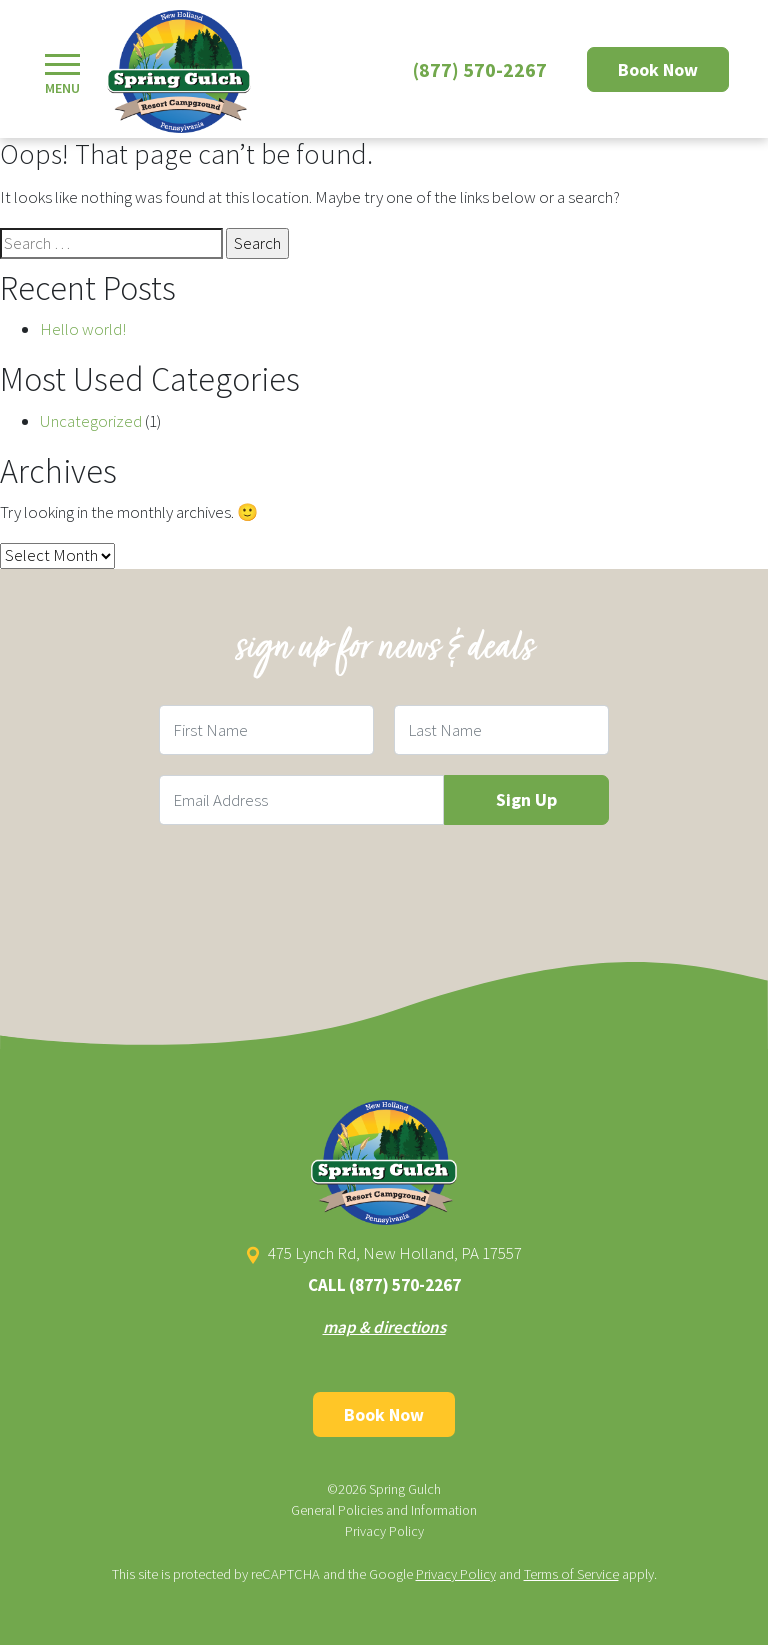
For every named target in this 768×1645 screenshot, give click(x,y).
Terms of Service (571, 1574)
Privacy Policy (384, 1531)
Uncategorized (91, 421)
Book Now (658, 69)
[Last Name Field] (501, 730)
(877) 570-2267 (480, 69)
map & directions (384, 1327)
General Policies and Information (384, 1510)
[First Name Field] (266, 730)
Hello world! (83, 329)
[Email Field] (301, 800)
